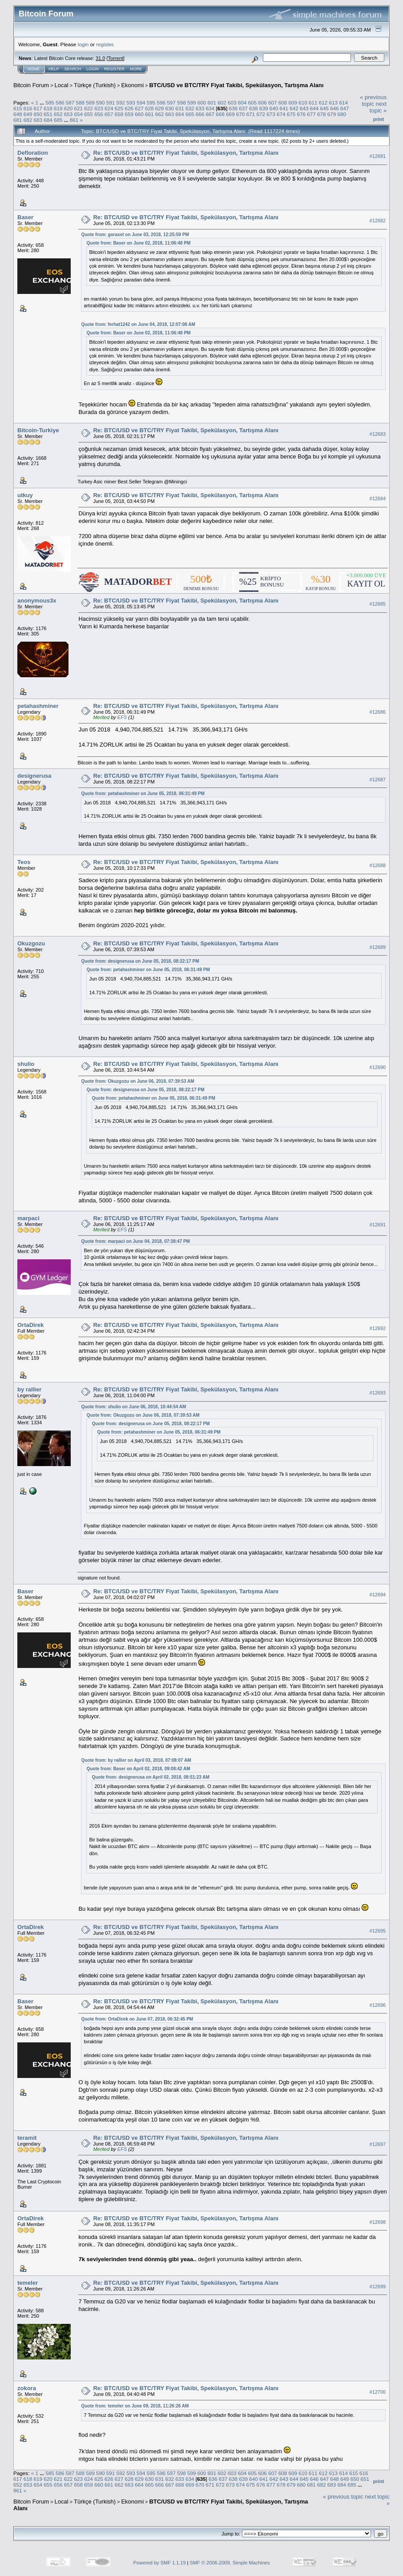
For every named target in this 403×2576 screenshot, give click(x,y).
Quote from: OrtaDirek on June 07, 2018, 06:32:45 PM (137, 2019)
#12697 (378, 2144)
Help (53, 69)
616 (28, 108)
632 (189, 108)
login (83, 44)
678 (321, 114)
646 (334, 108)
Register (114, 69)
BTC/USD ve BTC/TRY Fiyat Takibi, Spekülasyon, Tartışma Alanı (236, 85)
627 (139, 108)
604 (242, 102)
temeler (27, 2282)
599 (191, 102)
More (136, 69)
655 (88, 114)
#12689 (378, 947)
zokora (26, 2388)
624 (109, 108)
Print (378, 119)
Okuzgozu (31, 943)
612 (323, 102)
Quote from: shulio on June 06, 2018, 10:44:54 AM (133, 1406)
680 (342, 114)
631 (179, 108)
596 (161, 102)
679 (331, 114)
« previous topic (373, 100)
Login (92, 69)
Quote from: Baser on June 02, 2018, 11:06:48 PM (138, 243)
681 (17, 120)
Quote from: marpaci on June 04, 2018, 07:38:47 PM (135, 1241)
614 (343, 102)
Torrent (115, 58)
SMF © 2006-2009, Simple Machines (230, 2562)
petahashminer (37, 706)
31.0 (100, 58)
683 (38, 120)
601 (211, 102)
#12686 (378, 712)
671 (250, 114)
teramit (26, 2137)
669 (230, 114)
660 (139, 114)
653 (68, 114)
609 (293, 102)
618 (48, 108)
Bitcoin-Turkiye (38, 430)
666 (200, 114)
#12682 (378, 220)
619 (58, 108)
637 (243, 108)
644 (314, 108)
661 (149, 114)
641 (283, 108)
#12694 (378, 1594)
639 (263, 108)
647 (344, 108)
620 (68, 108)
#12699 (378, 2286)
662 (159, 114)
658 (119, 114)
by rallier (29, 1389)
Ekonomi (132, 85)
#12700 (378, 2392)
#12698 (378, 2222)
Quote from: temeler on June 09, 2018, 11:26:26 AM (135, 2405)
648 (17, 114)
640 (274, 108)
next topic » (378, 107)
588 (80, 102)
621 (78, 108)
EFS (122, 717)
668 (220, 114)
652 (58, 114)
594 (141, 102)
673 (270, 114)
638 (253, 108)
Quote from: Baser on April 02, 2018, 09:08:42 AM (138, 1768)
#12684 (378, 498)
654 (78, 114)
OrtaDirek (30, 1325)
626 (129, 108)
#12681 (378, 156)
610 (302, 102)
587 (70, 102)
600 (201, 102)
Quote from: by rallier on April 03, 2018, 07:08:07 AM (136, 1760)
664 (179, 114)
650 (38, 114)
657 (109, 114)
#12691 (378, 1224)
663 (169, 114)
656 (98, 114)
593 (130, 102)
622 (88, 108)
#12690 (378, 1067)
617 (38, 108)
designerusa (34, 775)
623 (98, 108)
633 (200, 108)
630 (169, 108)
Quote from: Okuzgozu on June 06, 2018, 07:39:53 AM (137, 1081)
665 (189, 114)
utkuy (25, 495)
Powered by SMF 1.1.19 (159, 2562)
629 (159, 108)
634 (210, 108)
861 (74, 120)
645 (324, 108)
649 (28, 114)
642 (294, 108)
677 (311, 114)
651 (48, 114)
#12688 (378, 865)
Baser (25, 217)
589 (90, 102)
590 (100, 102)
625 (119, 108)
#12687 (378, 779)
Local (62, 85)
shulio (25, 1064)
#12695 (378, 1930)
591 (110, 102)
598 (181, 102)
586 (60, 102)
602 (222, 102)
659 (129, 114)
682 (28, 120)
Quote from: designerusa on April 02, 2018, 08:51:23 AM (150, 1777)
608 (282, 102)
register (104, 44)
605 (252, 102)
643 (304, 108)
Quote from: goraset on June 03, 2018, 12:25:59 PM (135, 234)
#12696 (378, 2005)
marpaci (28, 1218)
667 (210, 114)
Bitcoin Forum (31, 85)
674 (281, 114)
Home (34, 69)
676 (301, 114)
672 (260, 114)
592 (121, 102)
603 (232, 102)
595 (151, 102)
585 (49, 102)
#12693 (378, 1392)
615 (17, 108)
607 (272, 102)
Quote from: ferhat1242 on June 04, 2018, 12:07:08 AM (138, 324)
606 (262, 102)
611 (313, 102)
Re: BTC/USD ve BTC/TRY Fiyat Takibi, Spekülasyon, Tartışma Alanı (185, 152)
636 (233, 108)
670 (240, 114)
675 (291, 114)
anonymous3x (36, 600)
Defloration (32, 152)
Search (72, 69)
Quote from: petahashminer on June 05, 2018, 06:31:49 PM (142, 793)
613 (333, 102)
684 (48, 120)
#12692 (378, 1328)
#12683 (378, 434)
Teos (23, 862)
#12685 (378, 604)
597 (171, 102)
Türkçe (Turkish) (95, 85)
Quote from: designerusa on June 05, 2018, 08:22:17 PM (140, 961)
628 (149, 108)
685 (58, 120)
